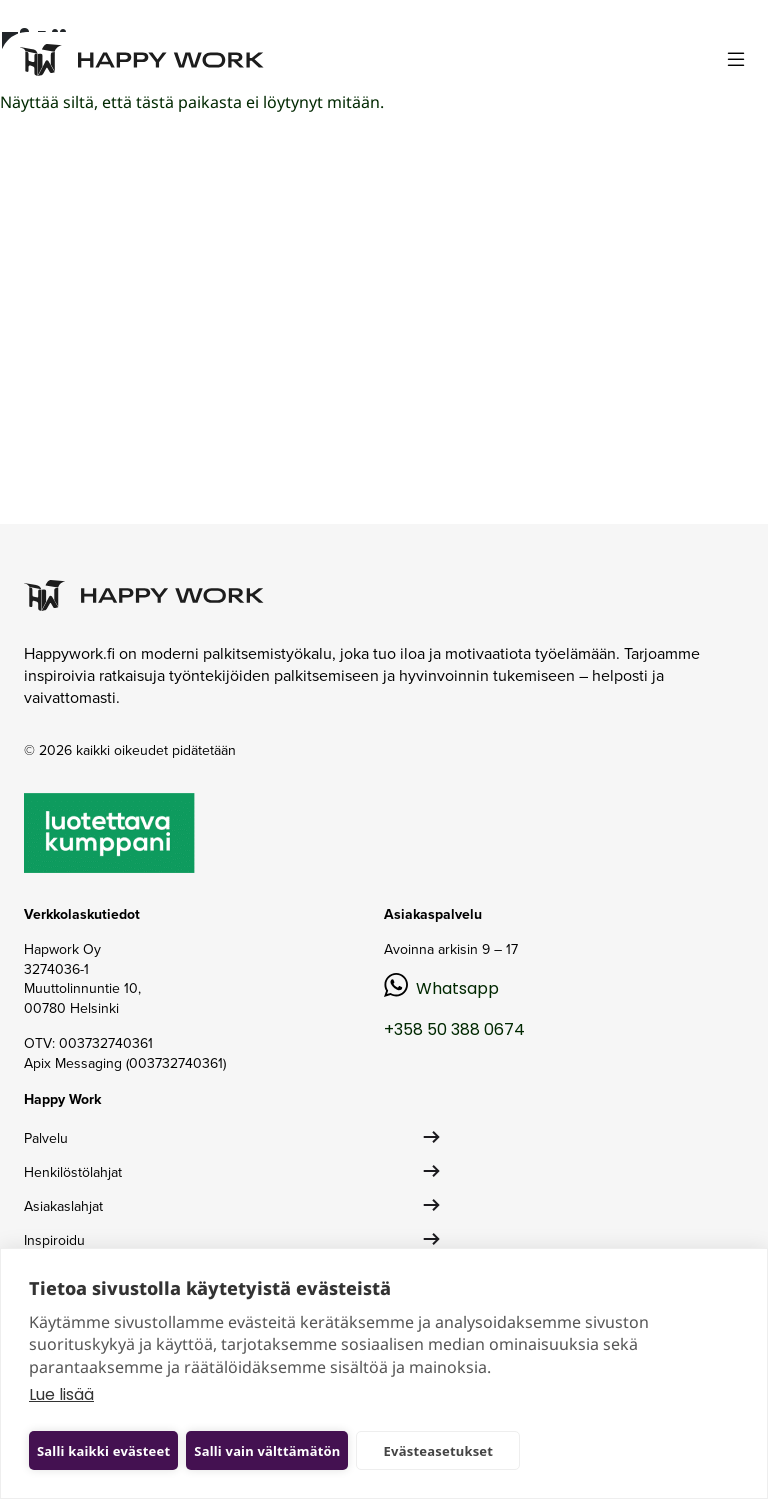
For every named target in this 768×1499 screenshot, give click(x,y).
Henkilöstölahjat (73, 1172)
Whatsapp (457, 988)
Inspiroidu (54, 1240)
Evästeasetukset (439, 1451)
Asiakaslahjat (63, 1206)
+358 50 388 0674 (454, 1029)
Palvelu (46, 1138)
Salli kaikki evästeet (103, 1451)
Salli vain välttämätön (267, 1451)
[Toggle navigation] (736, 59)
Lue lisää (61, 1394)
